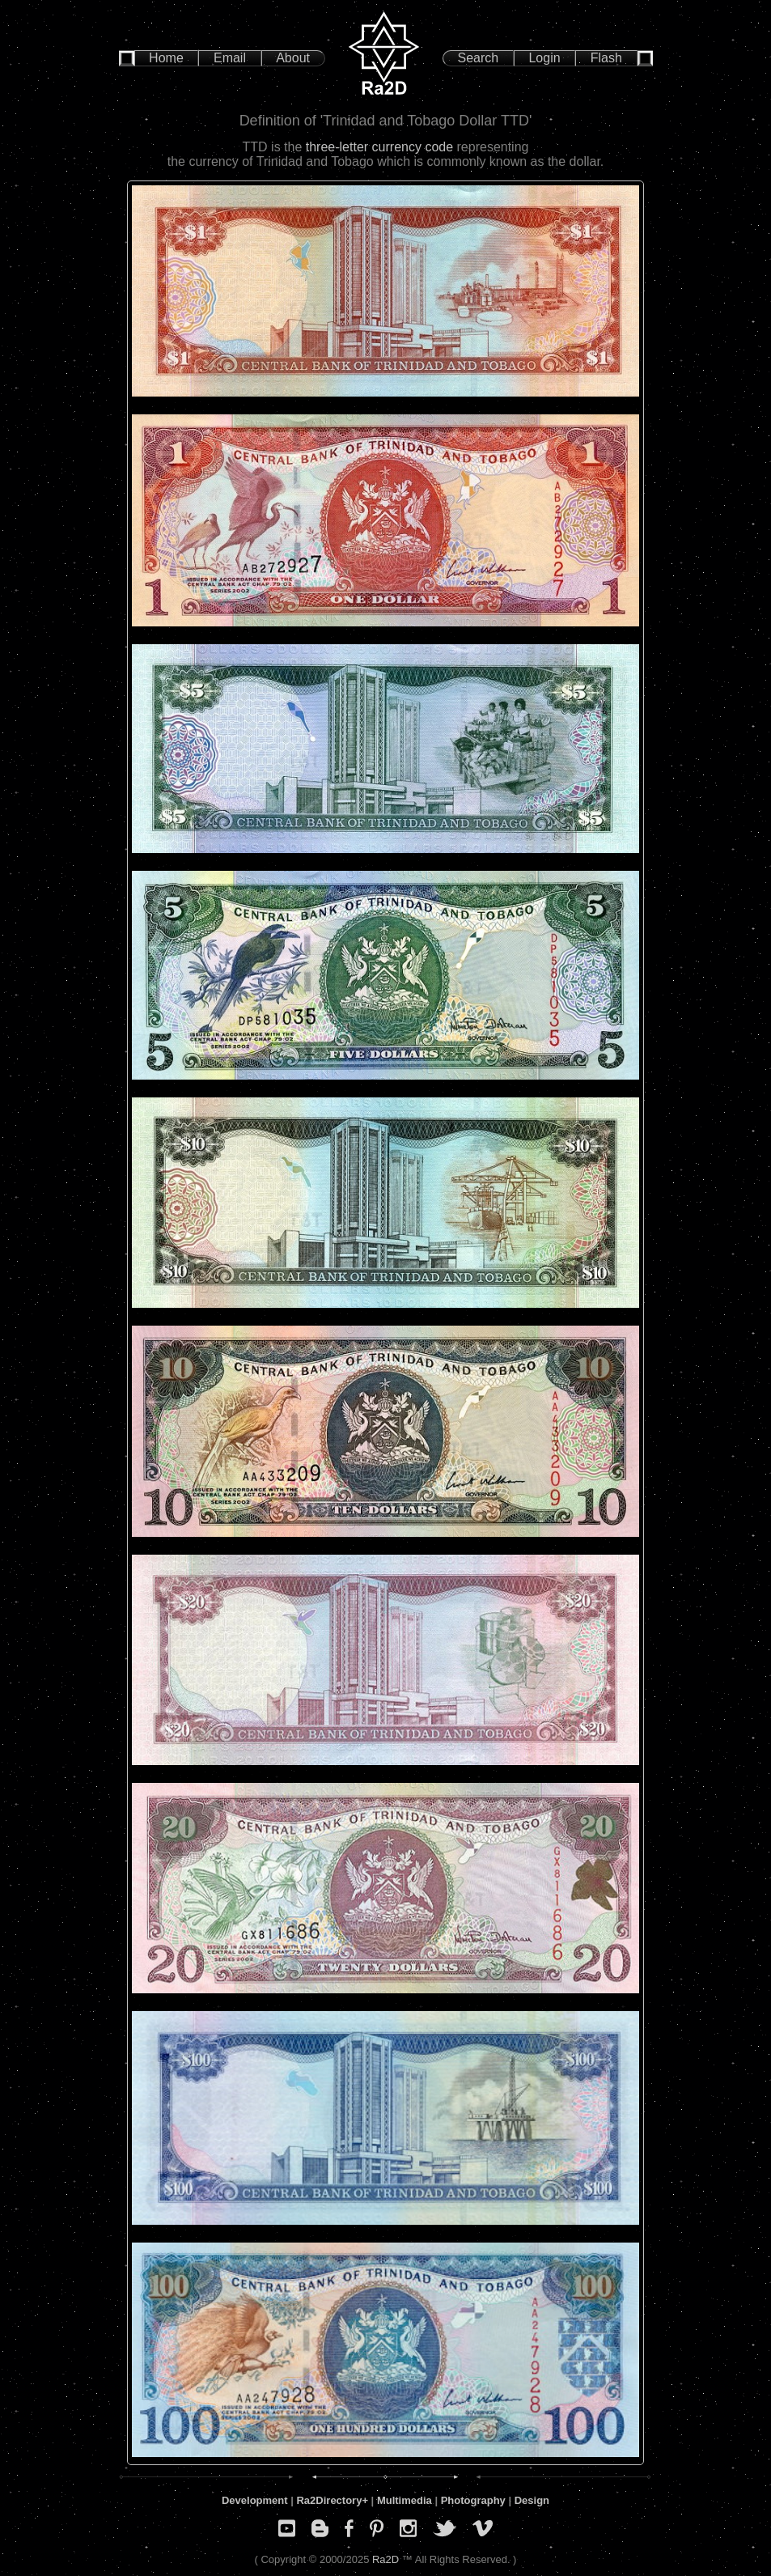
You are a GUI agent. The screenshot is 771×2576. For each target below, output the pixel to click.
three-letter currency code (379, 147)
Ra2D (385, 2559)
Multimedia (404, 2500)
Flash (606, 58)
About (293, 58)
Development (255, 2500)
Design (532, 2500)
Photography (473, 2500)
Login (544, 58)
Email (230, 58)
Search (478, 58)
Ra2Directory (329, 2500)
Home (166, 58)
